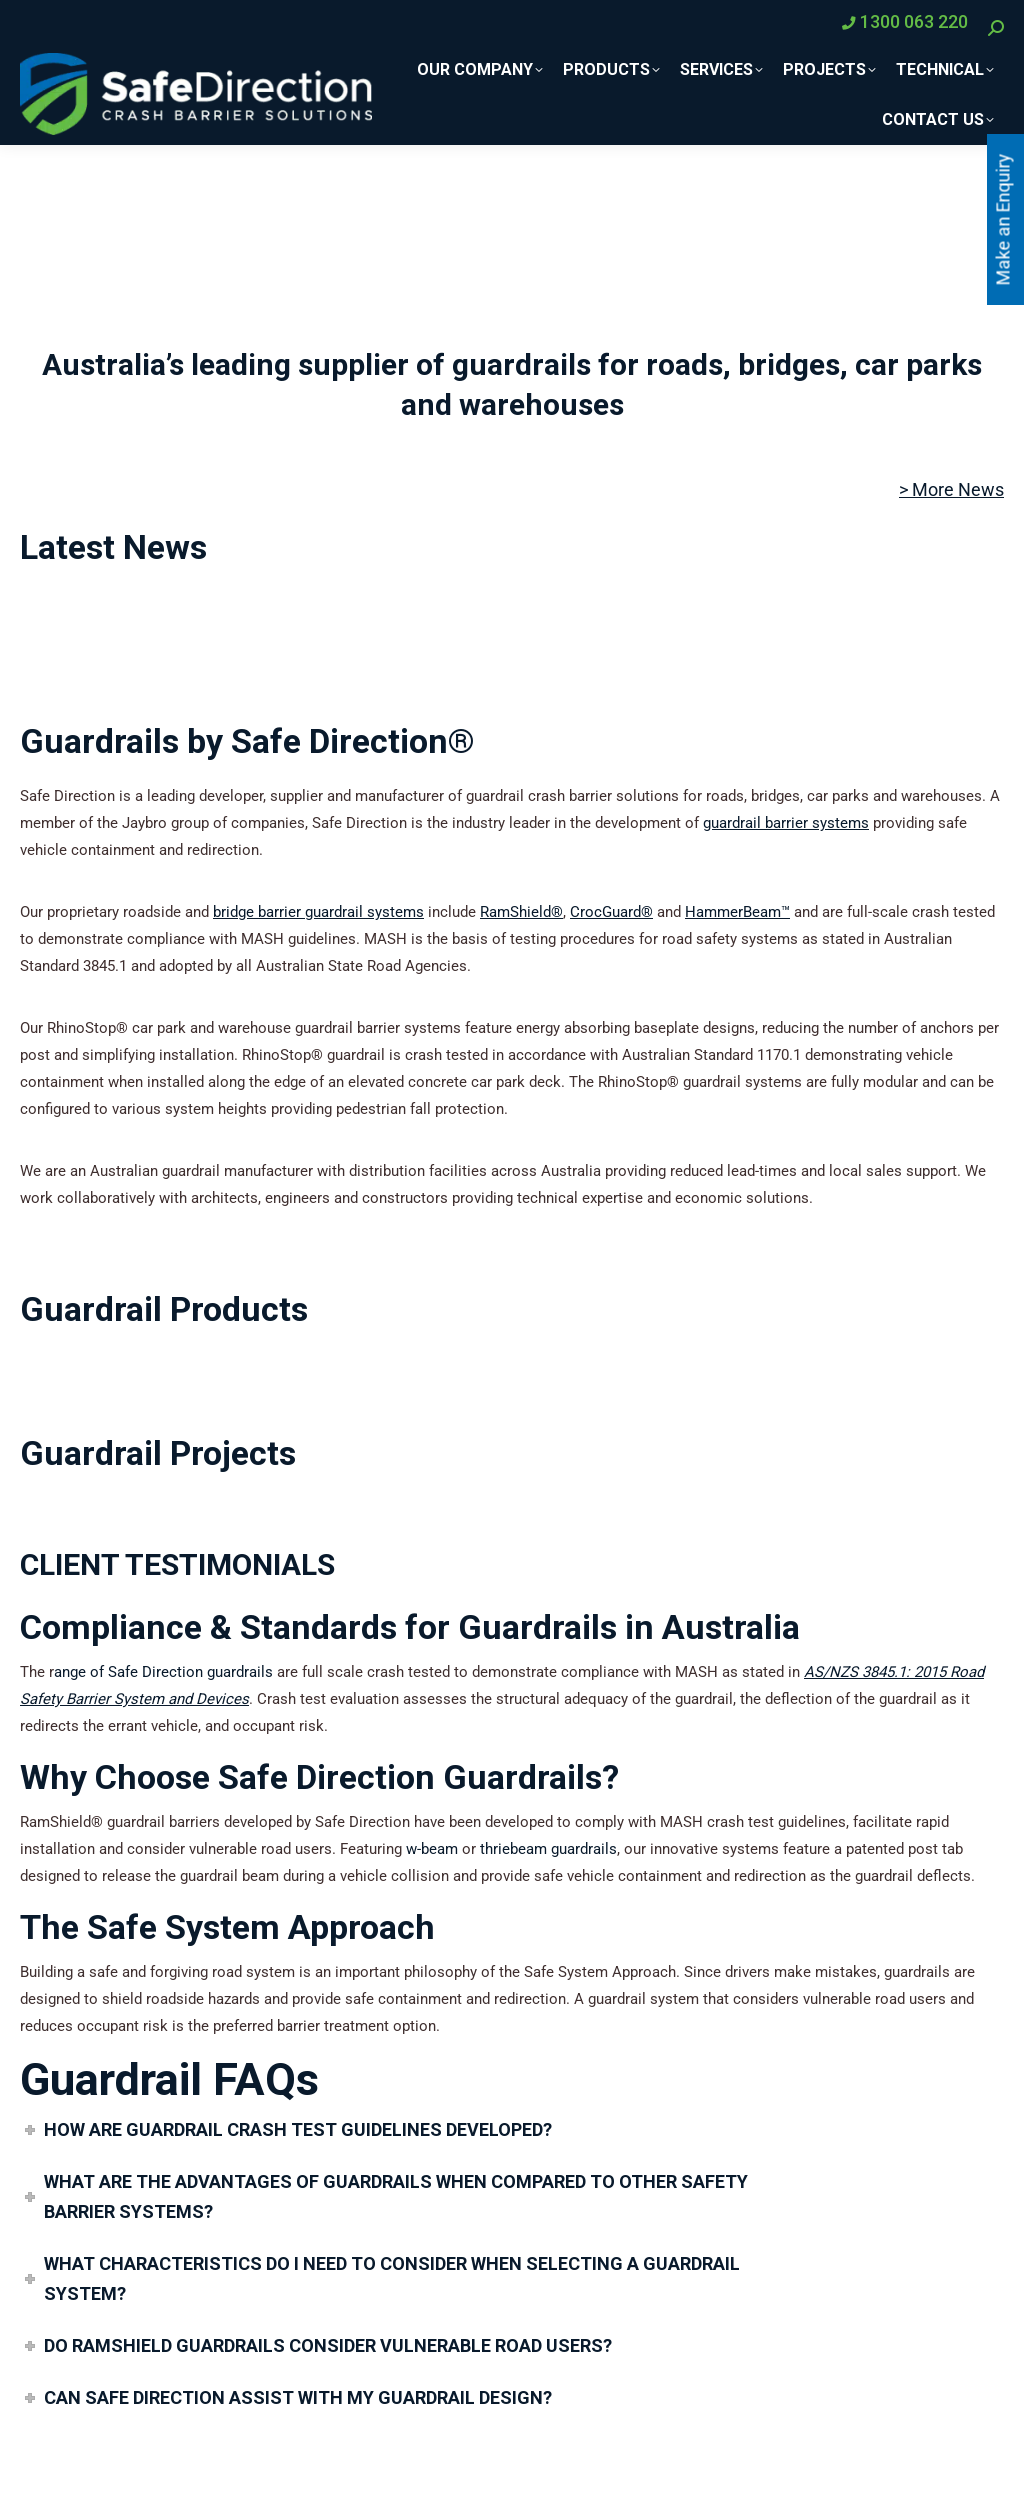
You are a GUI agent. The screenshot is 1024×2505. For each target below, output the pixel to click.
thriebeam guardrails (548, 1849)
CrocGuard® (611, 912)
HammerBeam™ (737, 912)
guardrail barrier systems (786, 823)
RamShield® (521, 912)
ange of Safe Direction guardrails (163, 1672)
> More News (951, 489)
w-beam (432, 1849)
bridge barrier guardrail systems (318, 912)
